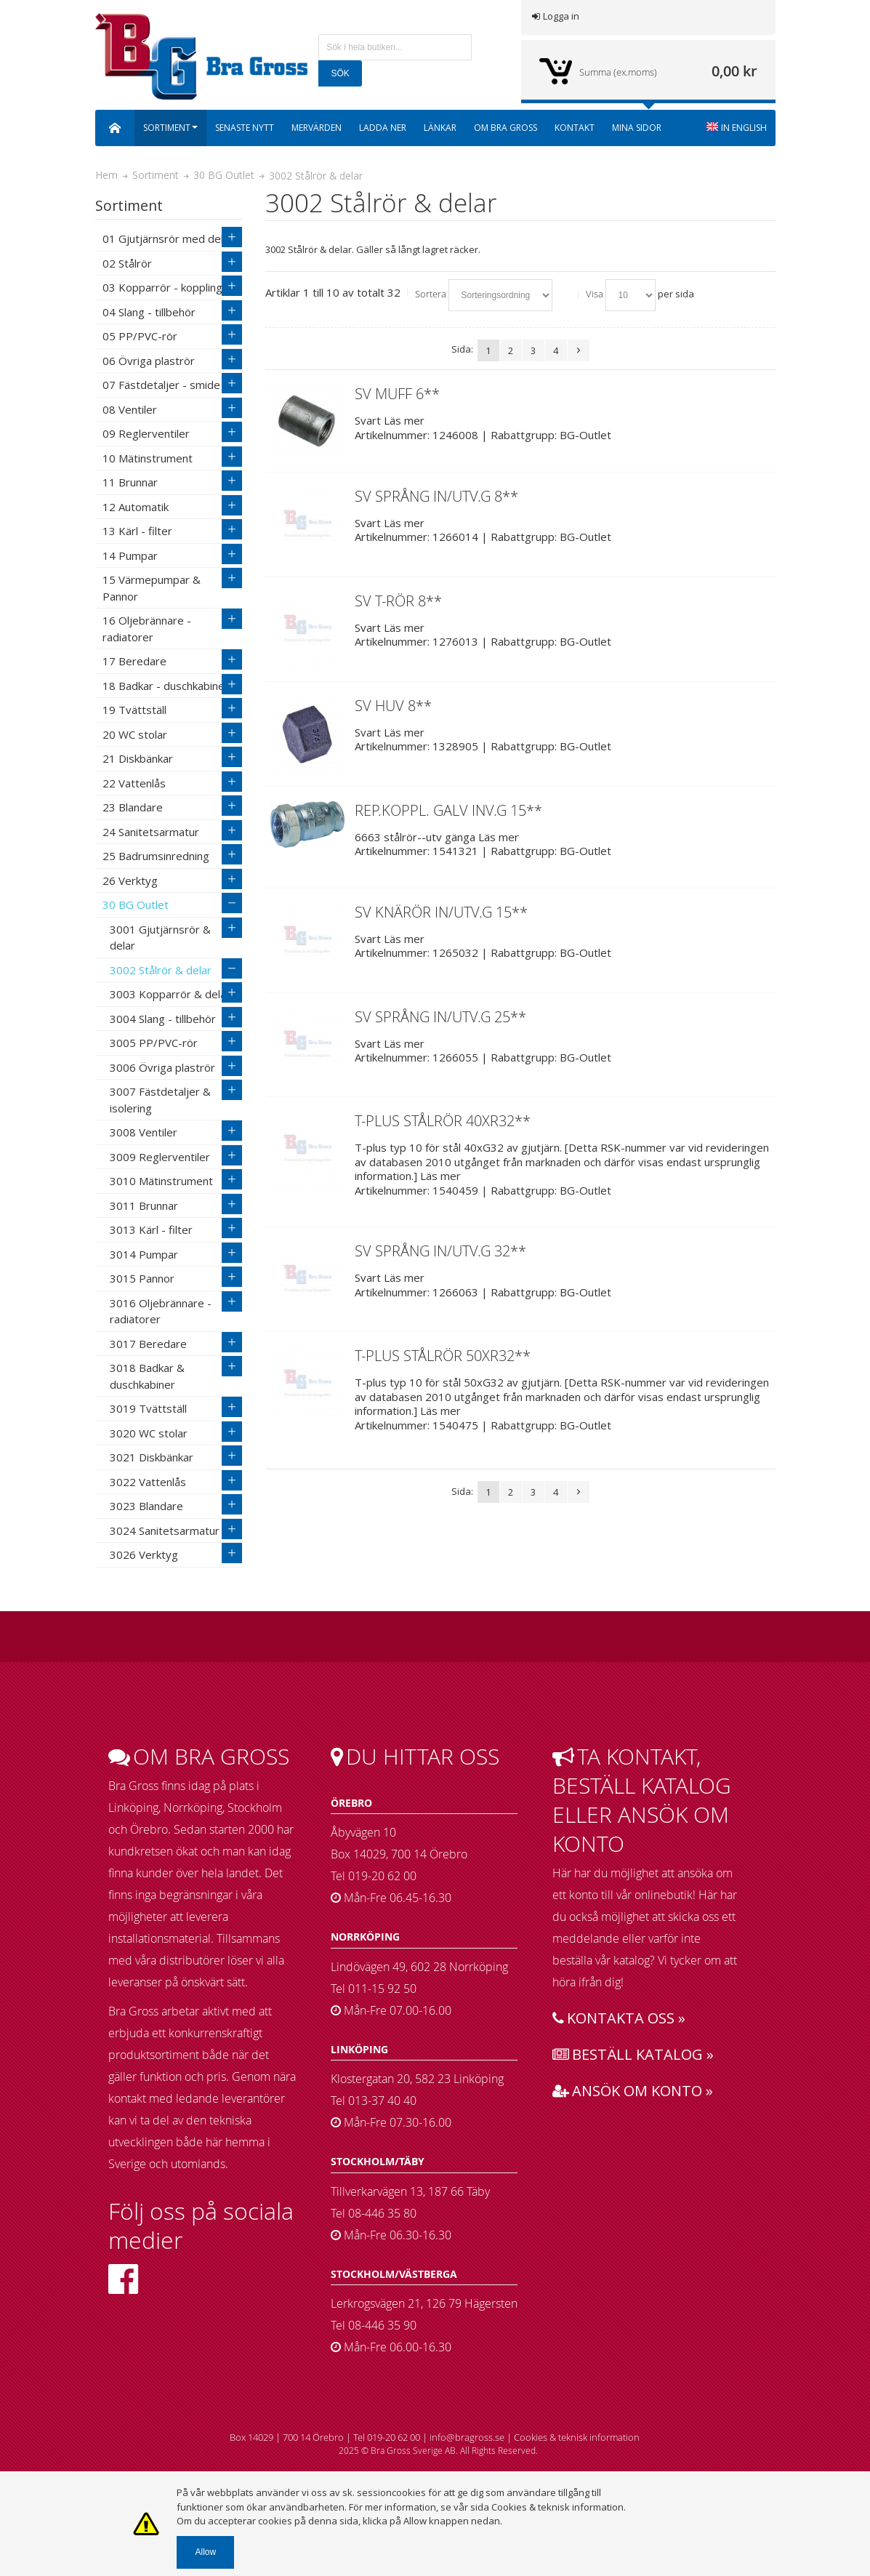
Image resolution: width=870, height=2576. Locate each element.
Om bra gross (198, 1756)
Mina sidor (636, 127)
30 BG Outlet (223, 175)
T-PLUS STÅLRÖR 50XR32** (443, 1355)
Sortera (430, 293)
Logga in (555, 16)
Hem (106, 175)
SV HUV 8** (393, 705)
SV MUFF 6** (397, 394)
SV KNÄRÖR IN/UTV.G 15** (441, 912)
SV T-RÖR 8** (398, 601)
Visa (594, 293)
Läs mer (404, 420)
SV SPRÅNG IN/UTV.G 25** (440, 1017)
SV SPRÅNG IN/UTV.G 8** (436, 496)
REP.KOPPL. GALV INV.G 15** (448, 810)
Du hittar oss (415, 1756)
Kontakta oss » (618, 2018)
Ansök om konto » (632, 2090)
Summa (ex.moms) (618, 72)
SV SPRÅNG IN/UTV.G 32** (440, 1251)
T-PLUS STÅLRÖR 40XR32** (443, 1121)
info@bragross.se (467, 2437)
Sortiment (155, 175)
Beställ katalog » (633, 2054)
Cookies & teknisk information (577, 2437)
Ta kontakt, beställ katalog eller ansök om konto (641, 1800)
